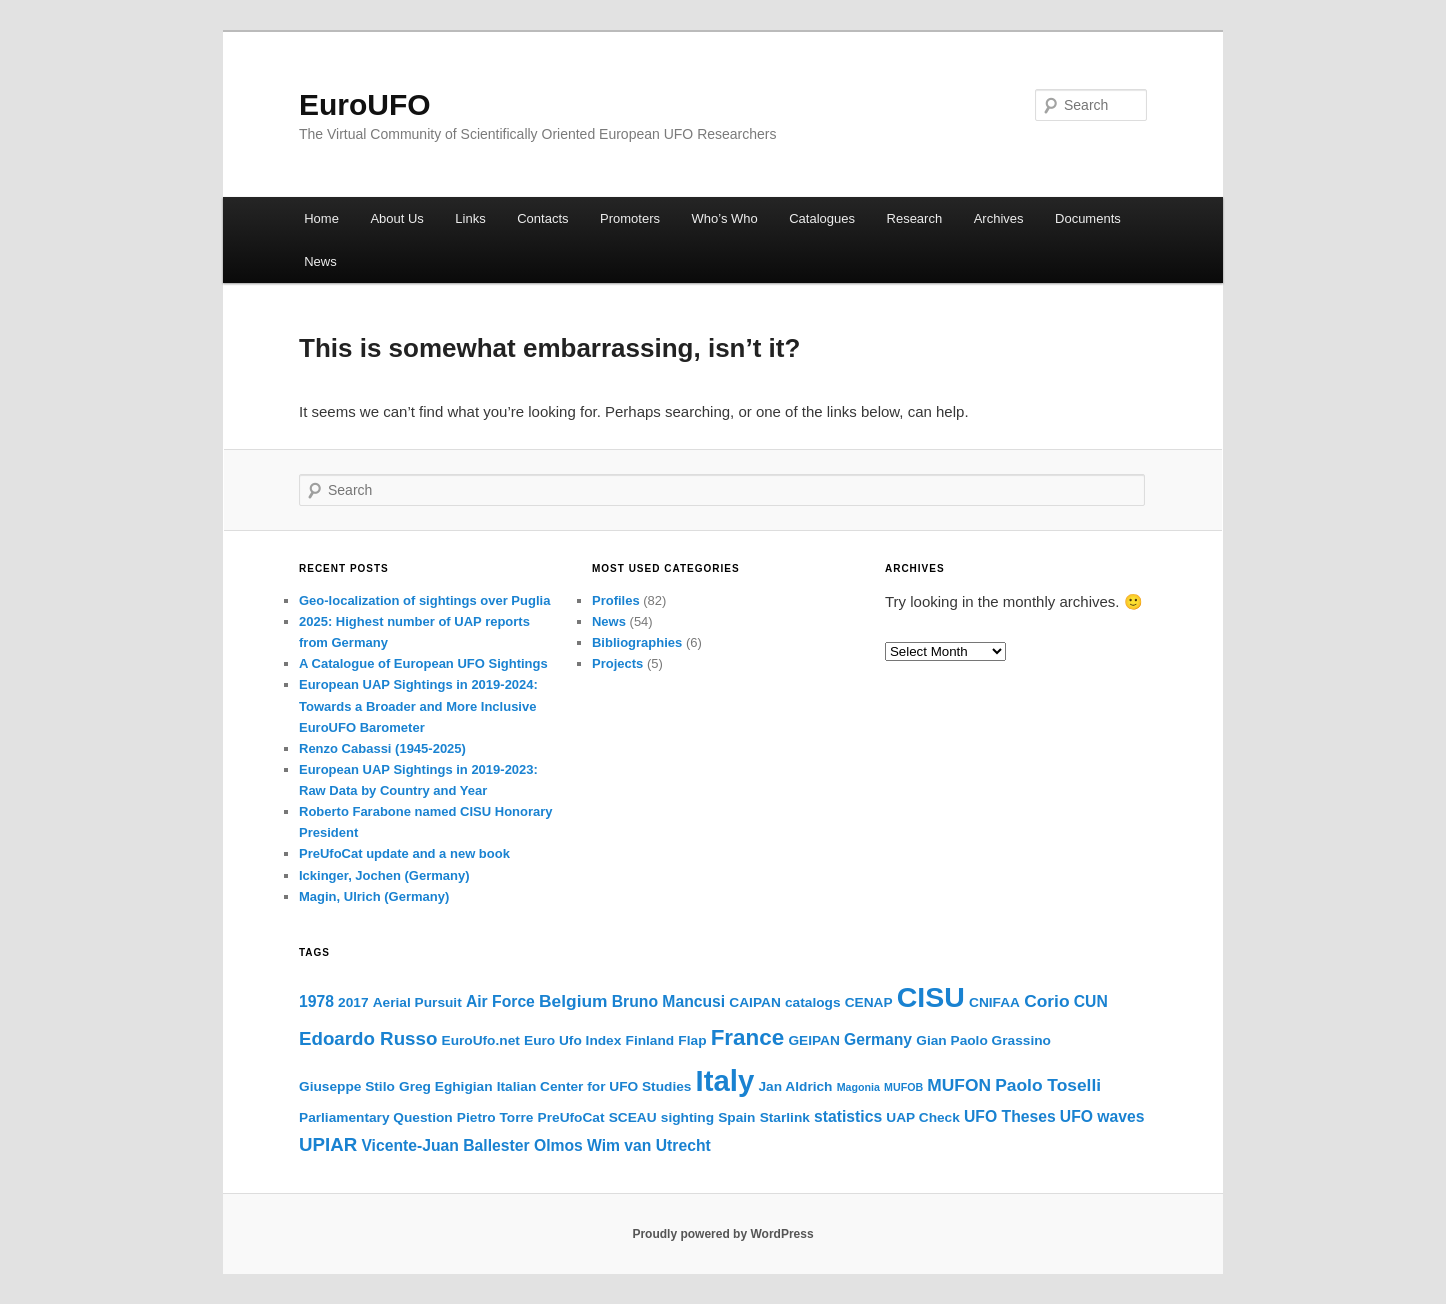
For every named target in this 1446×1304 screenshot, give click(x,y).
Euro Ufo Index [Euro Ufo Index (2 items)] (572, 1040)
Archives (999, 218)
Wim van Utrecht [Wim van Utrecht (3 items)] (649, 1145)
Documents (1088, 218)
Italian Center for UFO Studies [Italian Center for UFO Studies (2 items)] (594, 1086)
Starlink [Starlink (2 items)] (785, 1117)
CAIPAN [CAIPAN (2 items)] (754, 1002)
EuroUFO (365, 104)
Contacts (542, 218)
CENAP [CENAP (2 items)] (869, 1002)
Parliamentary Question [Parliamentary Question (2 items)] (376, 1117)
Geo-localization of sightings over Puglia (424, 600)
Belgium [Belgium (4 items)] (573, 1001)
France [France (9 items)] (748, 1037)
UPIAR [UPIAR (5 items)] (328, 1144)
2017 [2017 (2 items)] (353, 1002)
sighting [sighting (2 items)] (687, 1117)
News (320, 261)
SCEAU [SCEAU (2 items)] (633, 1117)
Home (321, 218)
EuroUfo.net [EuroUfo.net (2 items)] (481, 1040)
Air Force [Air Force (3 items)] (500, 1001)
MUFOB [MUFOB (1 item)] (903, 1087)
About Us (396, 218)
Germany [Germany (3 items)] (878, 1039)
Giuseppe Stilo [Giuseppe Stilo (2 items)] (347, 1086)
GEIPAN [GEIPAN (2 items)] (813, 1040)
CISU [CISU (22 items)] (931, 997)
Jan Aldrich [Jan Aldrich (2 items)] (795, 1086)
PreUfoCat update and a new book (404, 853)
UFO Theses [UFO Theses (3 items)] (1010, 1116)
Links (470, 218)
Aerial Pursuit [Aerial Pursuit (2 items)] (417, 1002)
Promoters (630, 218)
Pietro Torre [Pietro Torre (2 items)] (495, 1117)
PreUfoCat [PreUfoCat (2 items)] (571, 1117)
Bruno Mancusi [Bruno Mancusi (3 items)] (668, 1001)
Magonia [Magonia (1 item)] (858, 1087)
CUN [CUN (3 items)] (1091, 1001)
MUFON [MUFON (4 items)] (959, 1085)
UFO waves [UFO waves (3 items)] (1102, 1116)
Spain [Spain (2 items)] (736, 1117)
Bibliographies (637, 642)
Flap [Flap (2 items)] (692, 1040)
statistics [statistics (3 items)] (848, 1116)
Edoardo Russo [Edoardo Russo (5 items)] (368, 1038)
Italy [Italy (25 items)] (725, 1080)
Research (915, 218)
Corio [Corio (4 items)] (1046, 1001)
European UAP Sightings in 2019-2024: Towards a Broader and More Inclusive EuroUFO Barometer (418, 705)
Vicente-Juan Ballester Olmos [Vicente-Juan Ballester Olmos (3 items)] (471, 1145)
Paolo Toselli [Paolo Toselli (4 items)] (1048, 1085)
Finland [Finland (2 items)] (650, 1040)
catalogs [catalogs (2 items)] (813, 1002)
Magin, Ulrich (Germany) (374, 896)
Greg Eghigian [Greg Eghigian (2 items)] (446, 1086)
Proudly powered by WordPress (722, 1234)
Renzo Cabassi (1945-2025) (382, 748)
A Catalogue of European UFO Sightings (423, 663)
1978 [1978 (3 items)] (316, 1001)
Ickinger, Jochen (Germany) (384, 875)
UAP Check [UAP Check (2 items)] (923, 1117)
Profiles (616, 600)
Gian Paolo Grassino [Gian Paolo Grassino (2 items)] (983, 1040)
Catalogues (822, 218)
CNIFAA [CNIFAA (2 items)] (994, 1002)
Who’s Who (725, 218)
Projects (617, 663)
